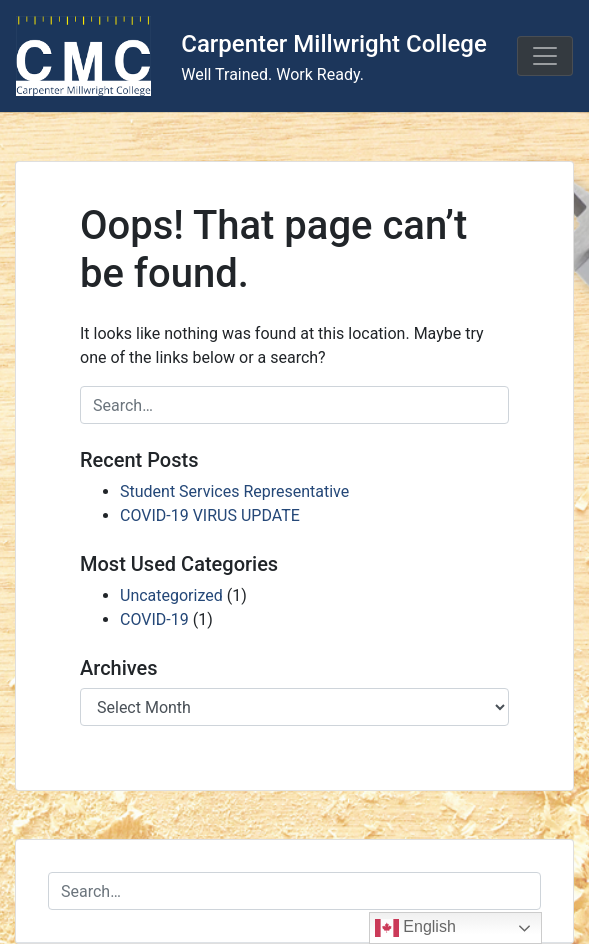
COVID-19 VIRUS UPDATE (210, 515)
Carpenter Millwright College (334, 44)
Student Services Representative (234, 491)
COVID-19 (154, 619)
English (415, 928)
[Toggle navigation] (545, 56)
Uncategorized (171, 595)
